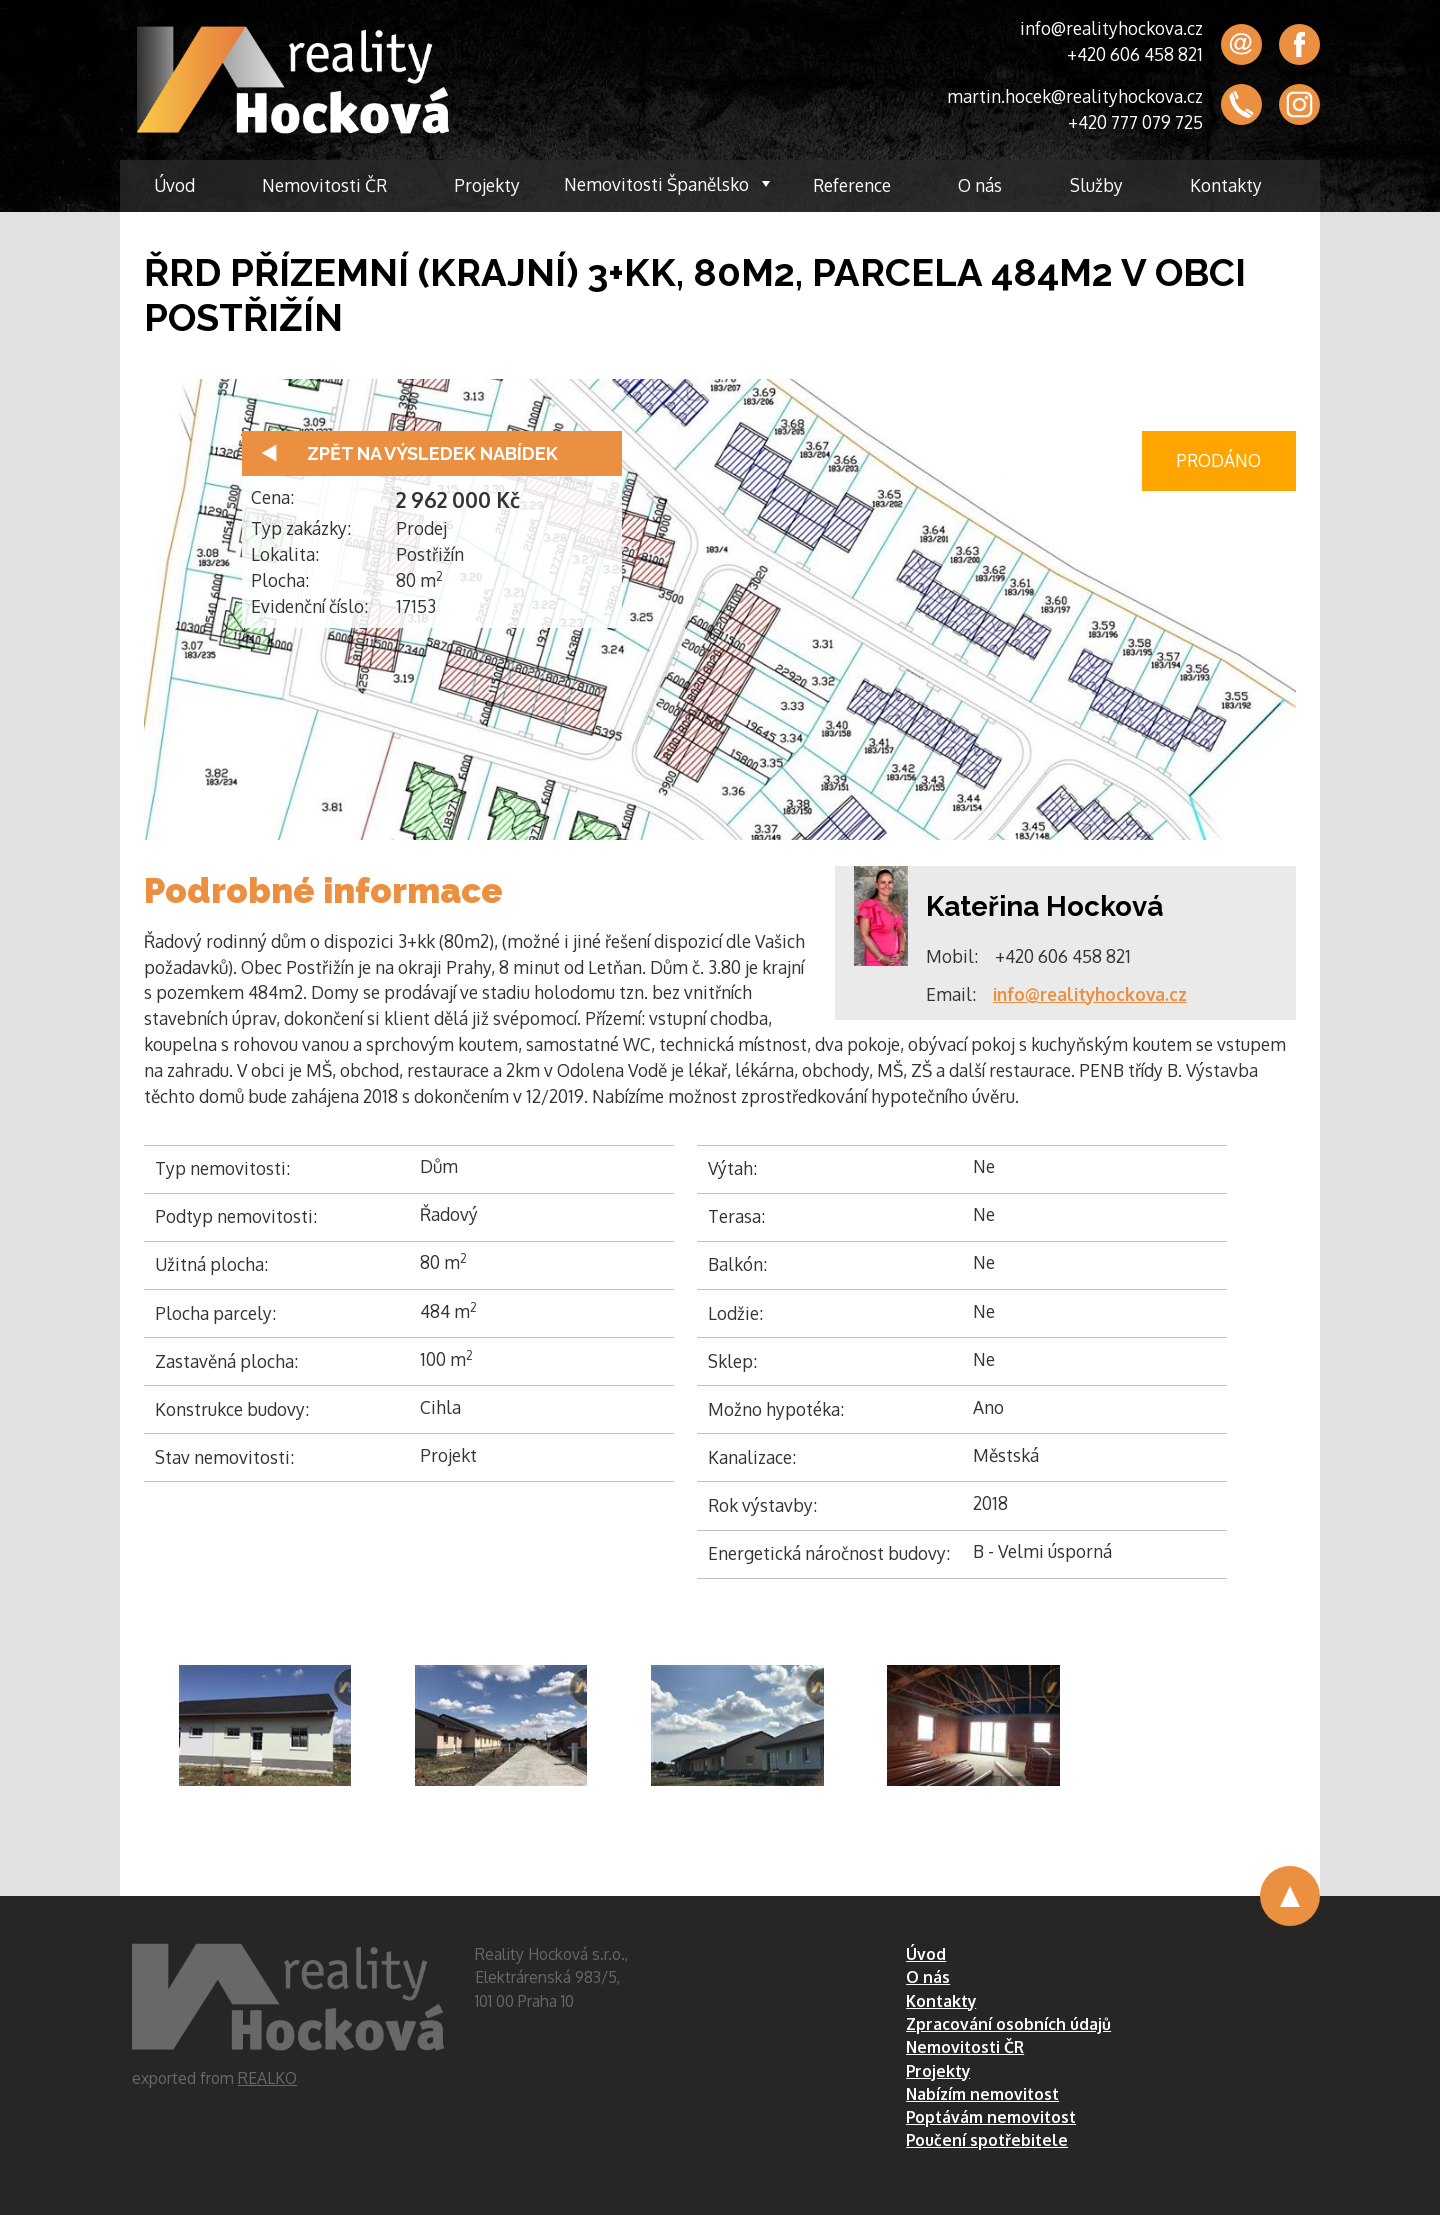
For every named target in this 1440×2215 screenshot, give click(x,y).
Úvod (174, 185)
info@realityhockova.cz (1111, 28)
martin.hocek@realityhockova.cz (1075, 96)
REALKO (267, 2078)
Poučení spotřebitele (987, 2140)
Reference (852, 185)
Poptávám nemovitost (991, 2117)
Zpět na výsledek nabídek (432, 453)
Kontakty (1226, 185)
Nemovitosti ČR (324, 185)
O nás (980, 185)
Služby (1096, 185)
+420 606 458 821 (1135, 54)
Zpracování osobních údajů (1008, 2024)
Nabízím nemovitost (982, 2094)
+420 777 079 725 (1135, 122)
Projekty (487, 185)
